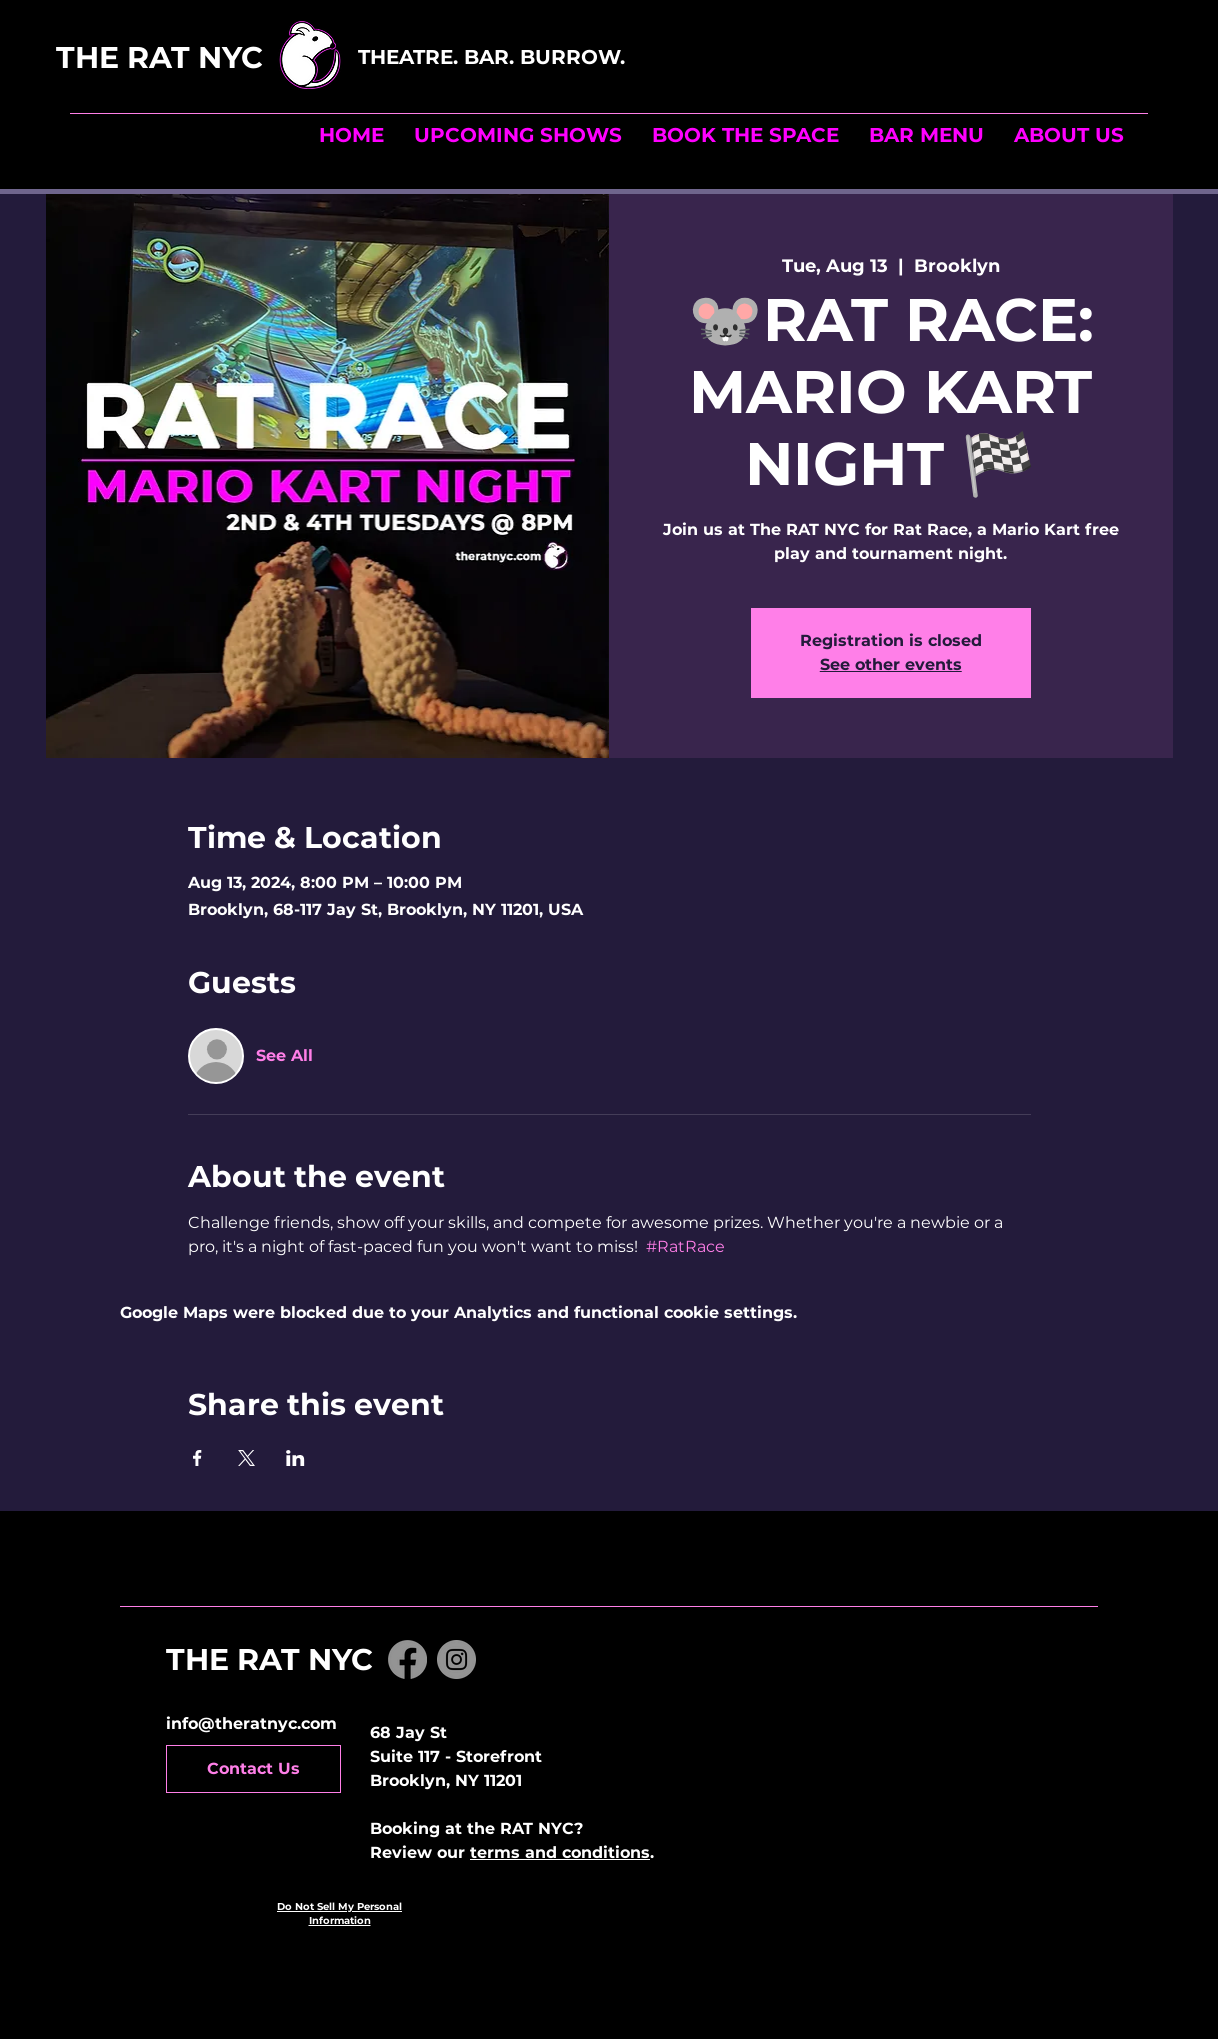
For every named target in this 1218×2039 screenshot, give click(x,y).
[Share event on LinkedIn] (295, 1458)
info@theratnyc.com (251, 1723)
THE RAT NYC (203, 57)
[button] (745, 135)
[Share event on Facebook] (197, 1458)
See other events (891, 664)
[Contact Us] (253, 1769)
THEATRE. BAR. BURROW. (494, 57)
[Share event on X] (246, 1458)
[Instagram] (456, 1659)
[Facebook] (407, 1659)
